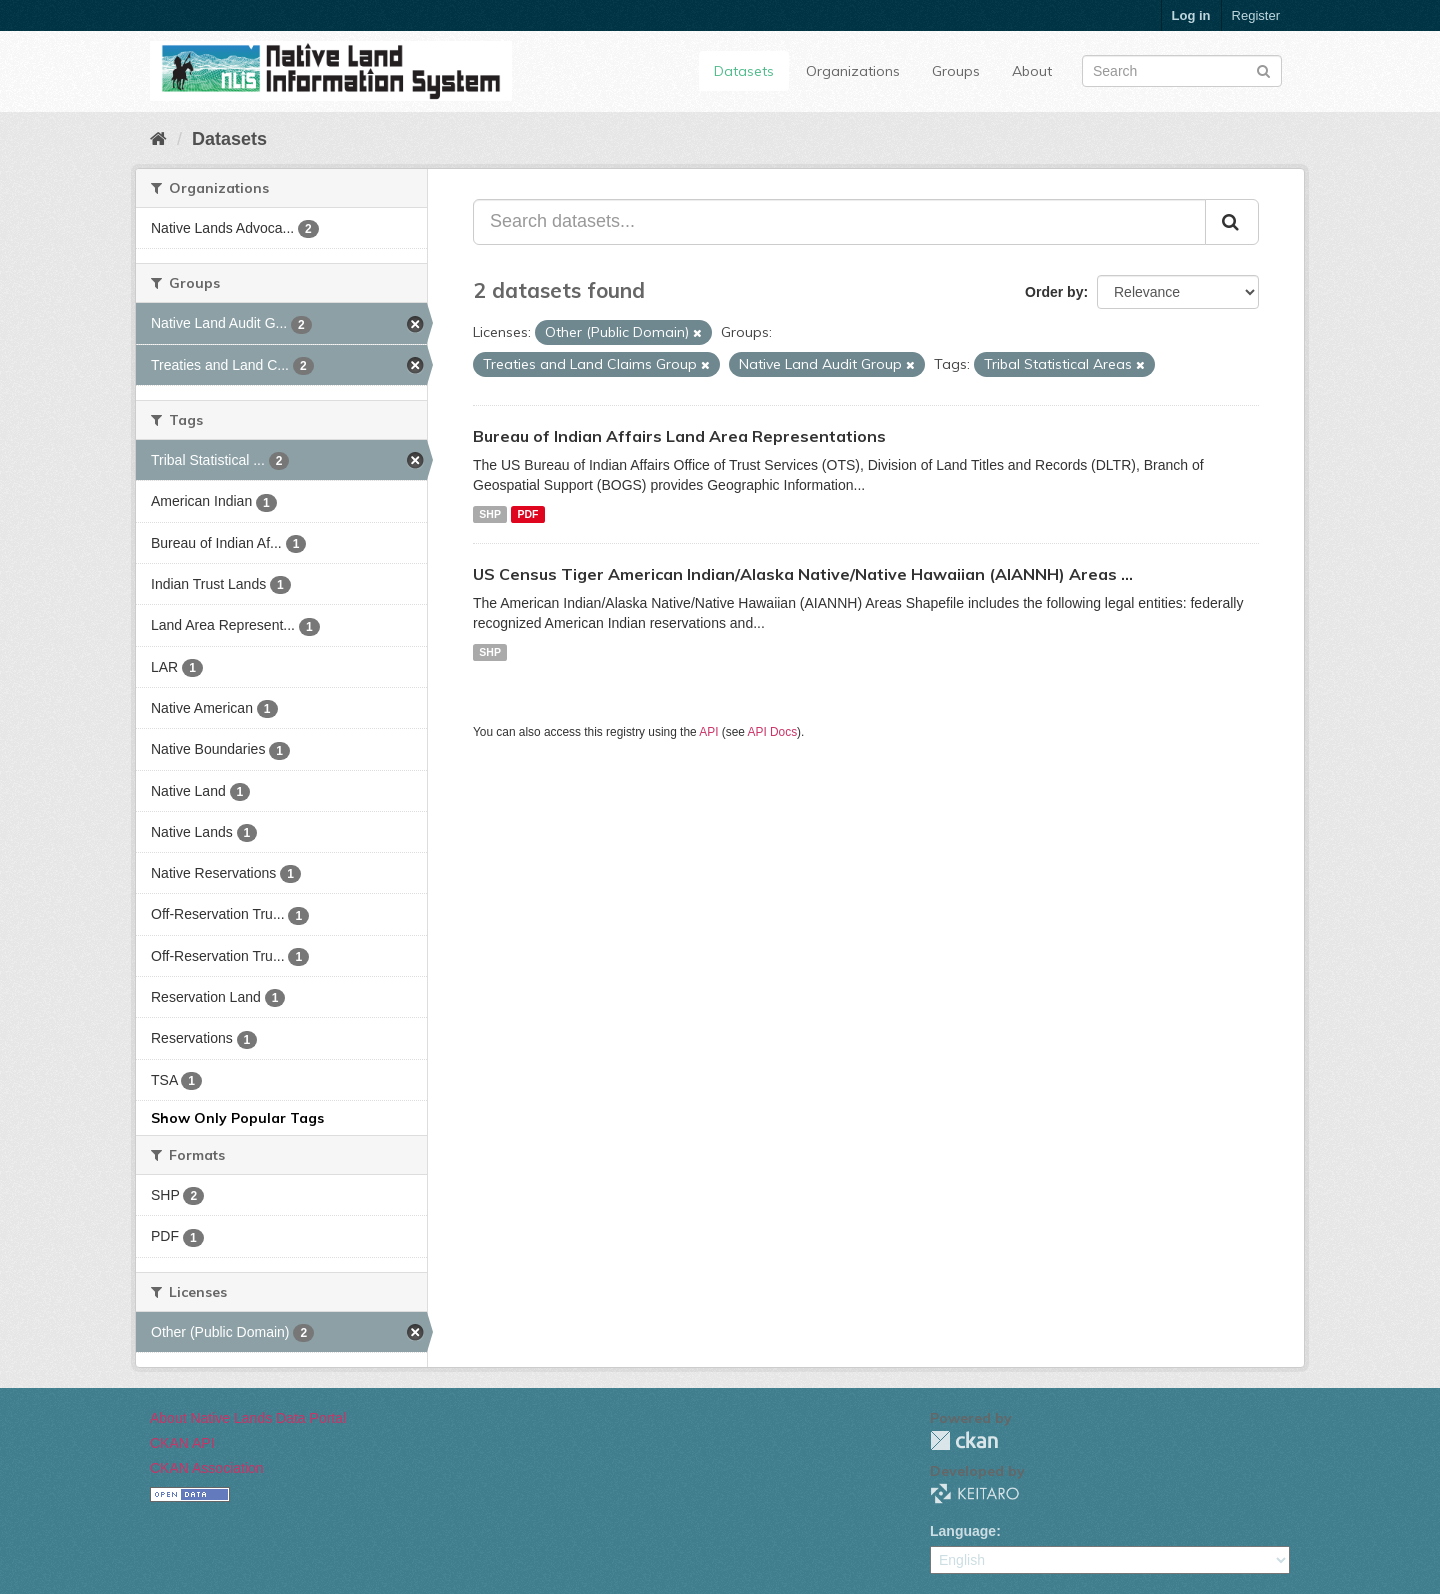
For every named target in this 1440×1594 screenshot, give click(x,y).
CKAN (964, 1440)
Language (963, 1531)
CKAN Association (207, 1468)
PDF (527, 514)
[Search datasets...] (839, 222)
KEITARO (975, 1493)
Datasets (744, 71)
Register (1256, 15)
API (708, 732)
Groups (956, 71)
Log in (1191, 15)
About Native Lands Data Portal (248, 1418)
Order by (1054, 292)
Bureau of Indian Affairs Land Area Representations (679, 436)
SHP (490, 514)
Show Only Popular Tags (237, 1118)
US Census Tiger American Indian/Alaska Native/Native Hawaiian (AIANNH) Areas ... (803, 574)
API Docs (773, 732)
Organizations (853, 71)
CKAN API (182, 1443)
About (1032, 71)
